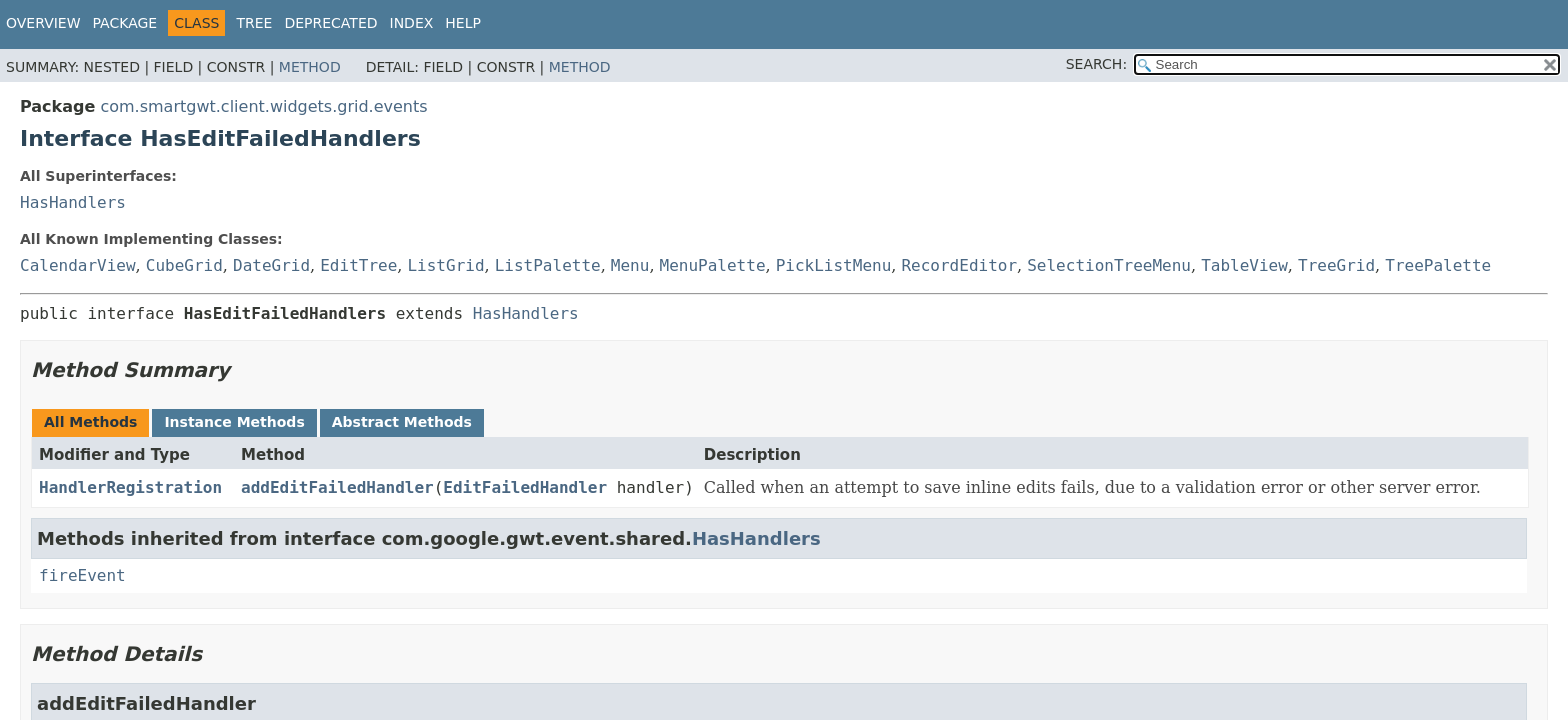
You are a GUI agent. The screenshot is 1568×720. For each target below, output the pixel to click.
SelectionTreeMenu (1109, 265)
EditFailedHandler (525, 487)
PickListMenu (834, 265)
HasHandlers (73, 202)
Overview (43, 23)
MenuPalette (713, 265)
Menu (630, 265)
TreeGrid (1336, 265)
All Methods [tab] (90, 422)
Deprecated (330, 23)
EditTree (358, 265)
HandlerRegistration (130, 487)
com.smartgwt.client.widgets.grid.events (263, 106)
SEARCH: (1096, 64)
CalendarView (78, 265)
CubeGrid (184, 265)
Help (463, 23)
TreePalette (1438, 265)
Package (125, 23)
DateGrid (271, 265)
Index (412, 23)
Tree (254, 23)
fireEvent (82, 575)
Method (310, 67)
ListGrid (445, 265)
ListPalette (548, 265)
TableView (1244, 265)
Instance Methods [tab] (234, 422)
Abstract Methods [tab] (402, 422)
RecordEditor (959, 265)
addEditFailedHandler (337, 487)
